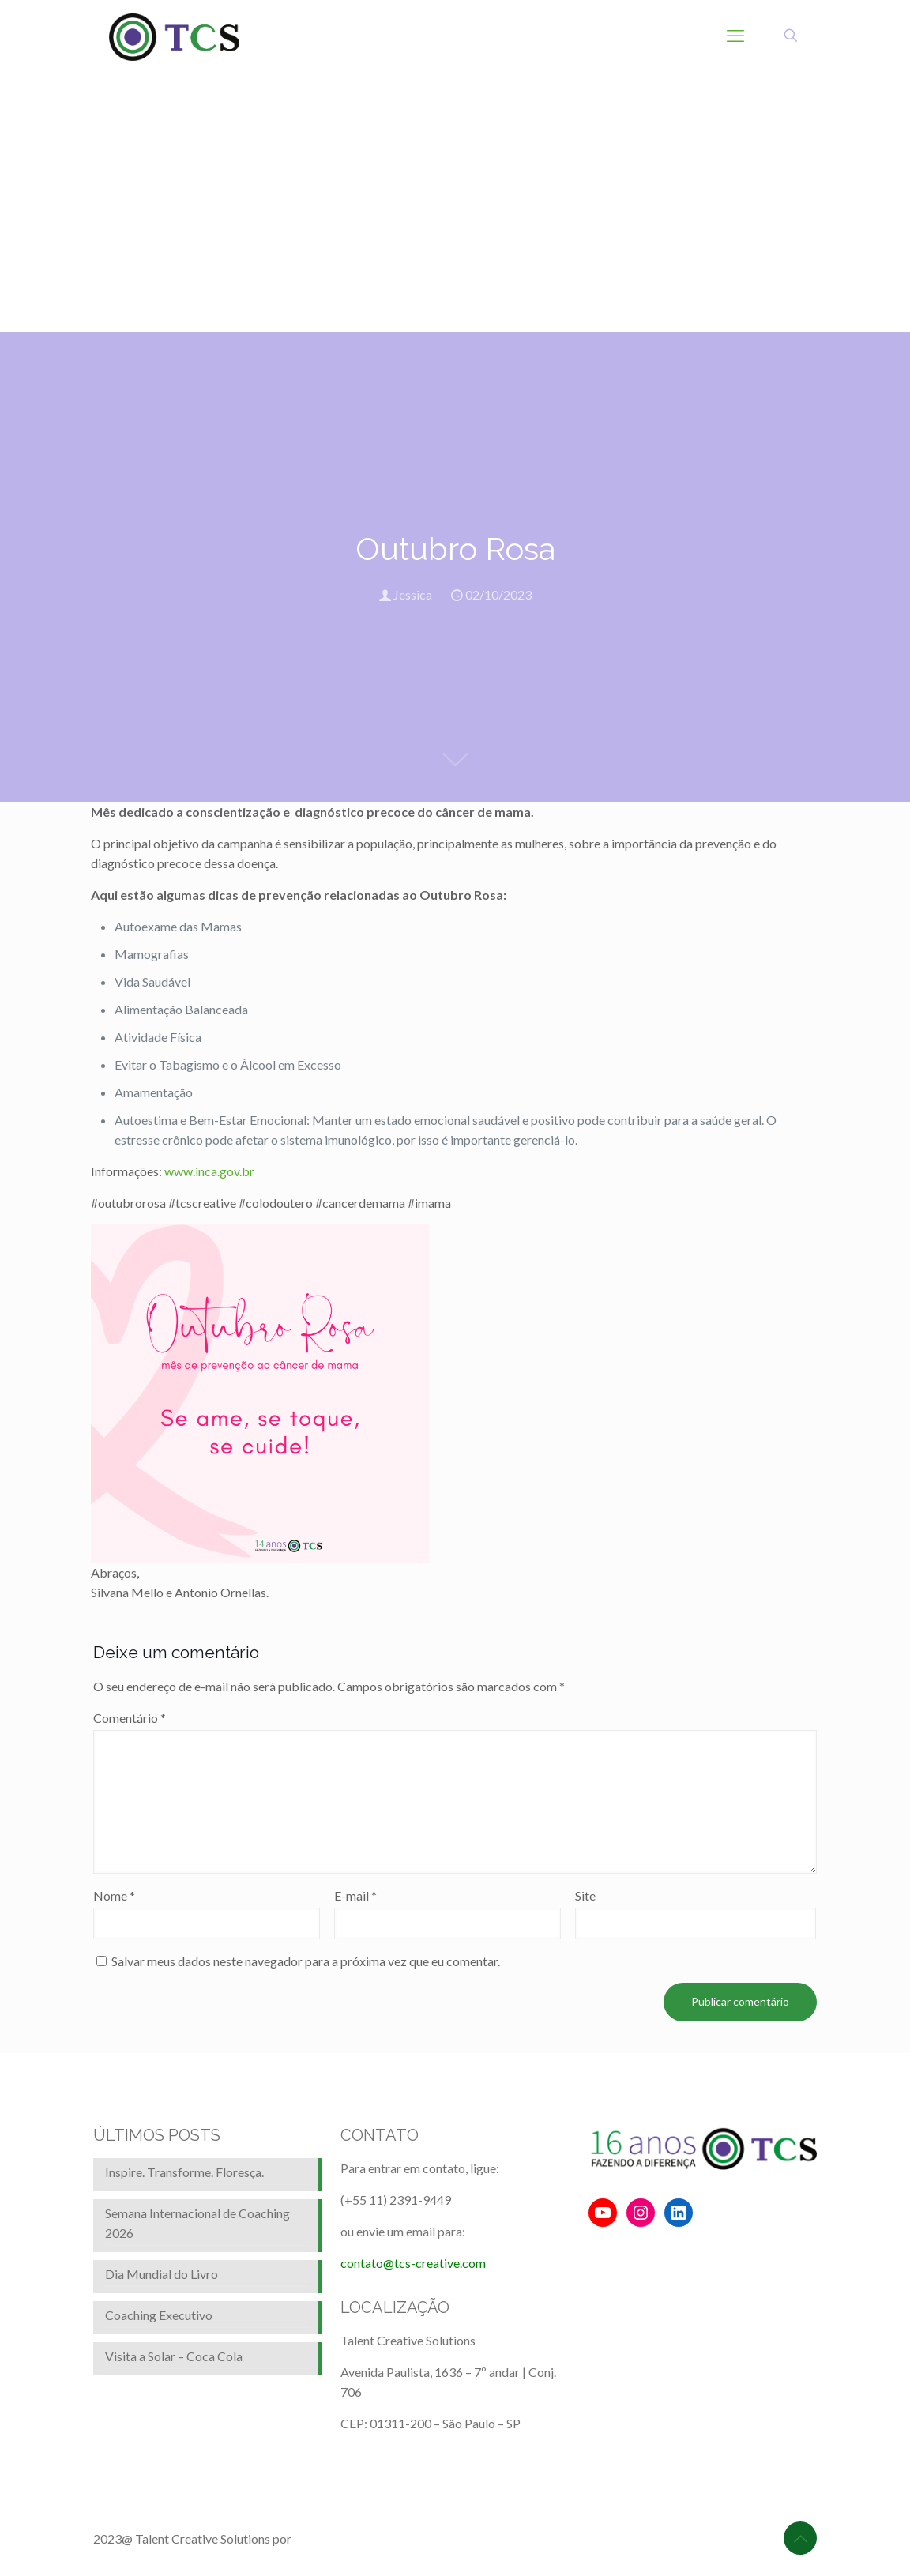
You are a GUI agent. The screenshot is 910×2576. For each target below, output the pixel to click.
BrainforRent (329, 2538)
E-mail (355, 1895)
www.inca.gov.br (209, 1171)
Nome (114, 1895)
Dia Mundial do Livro (161, 2273)
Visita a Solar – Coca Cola (174, 2356)
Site (585, 1895)
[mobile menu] (735, 35)
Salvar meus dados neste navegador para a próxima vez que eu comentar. (305, 1961)
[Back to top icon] (800, 2538)
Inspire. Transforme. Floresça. (184, 2171)
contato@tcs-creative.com (413, 2262)
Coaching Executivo (158, 2314)
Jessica (412, 594)
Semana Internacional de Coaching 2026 (197, 2223)
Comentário (129, 1717)
